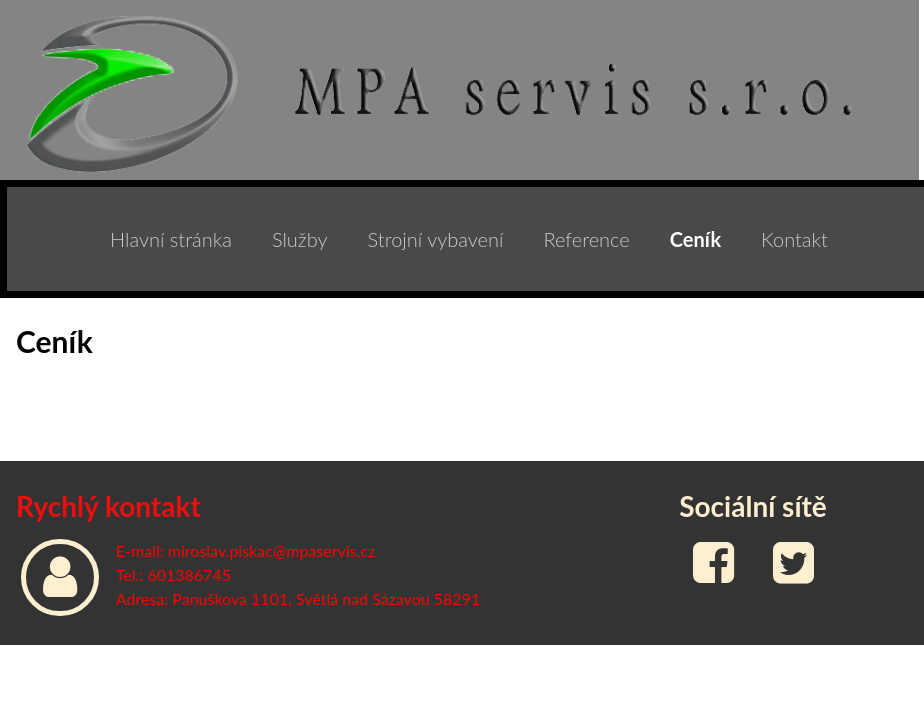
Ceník (695, 239)
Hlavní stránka (171, 239)
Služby (300, 239)
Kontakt (794, 239)
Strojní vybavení (436, 239)
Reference (586, 239)
